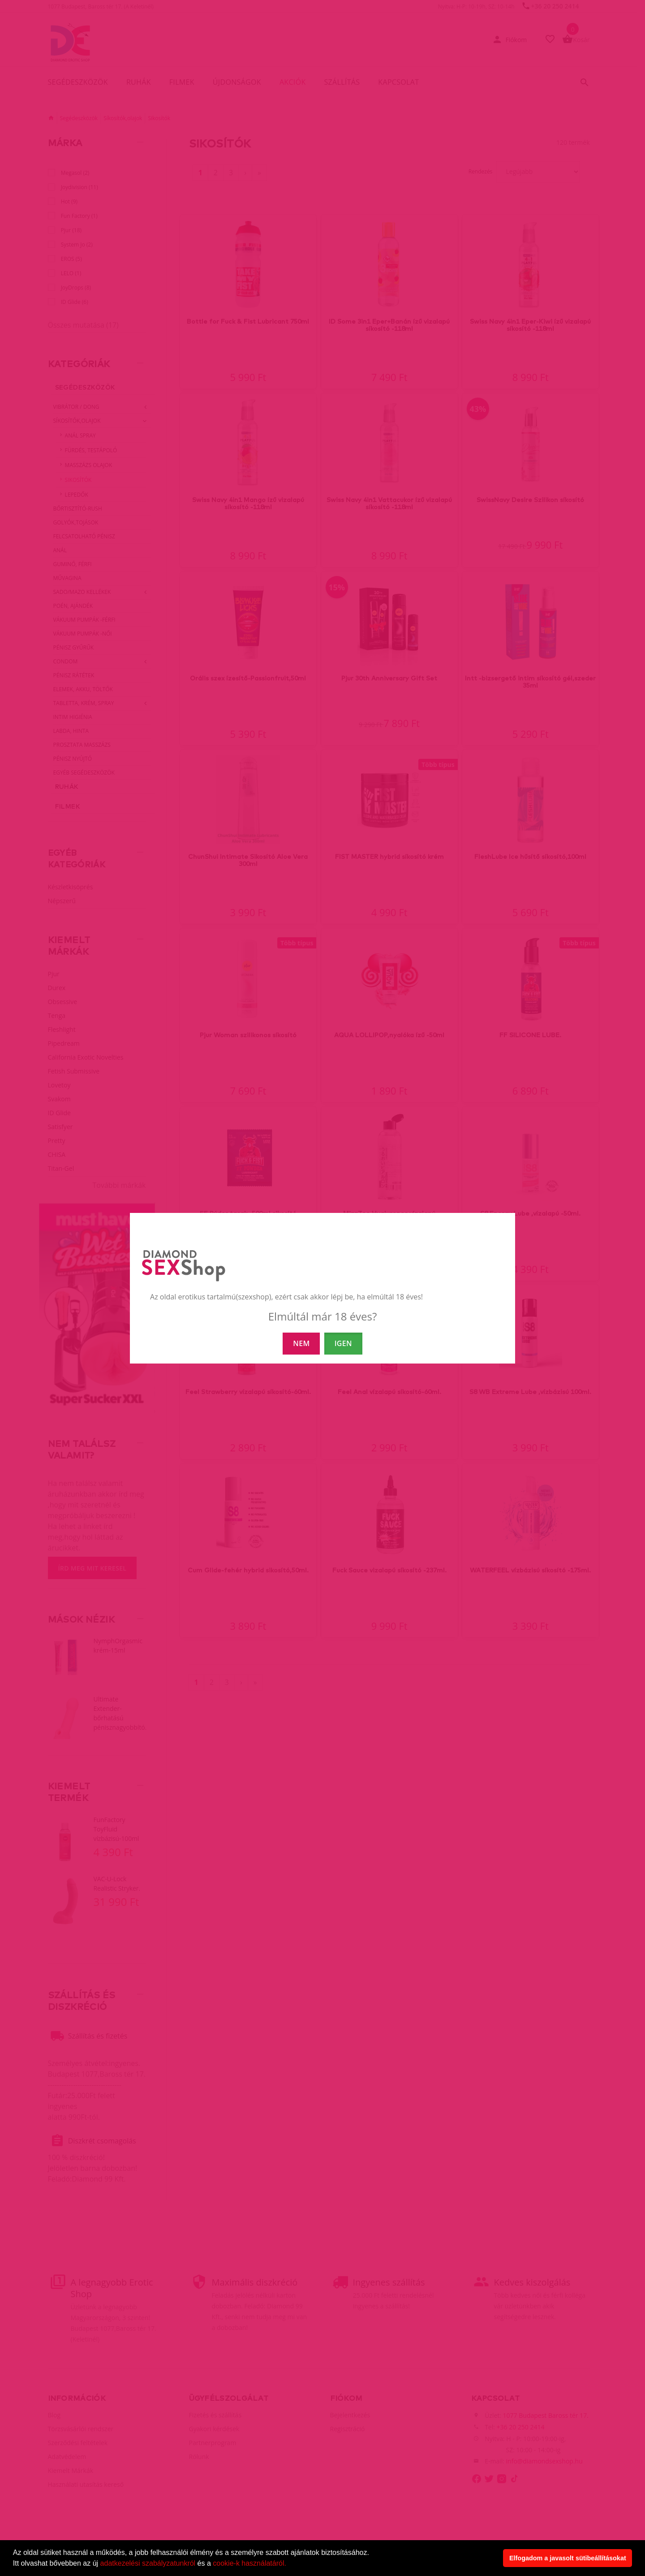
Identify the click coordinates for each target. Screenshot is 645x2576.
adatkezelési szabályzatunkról (148, 2563)
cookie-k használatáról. (249, 2563)
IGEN (343, 1343)
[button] (289, 2564)
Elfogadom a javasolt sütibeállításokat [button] (567, 2558)
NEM (301, 1343)
